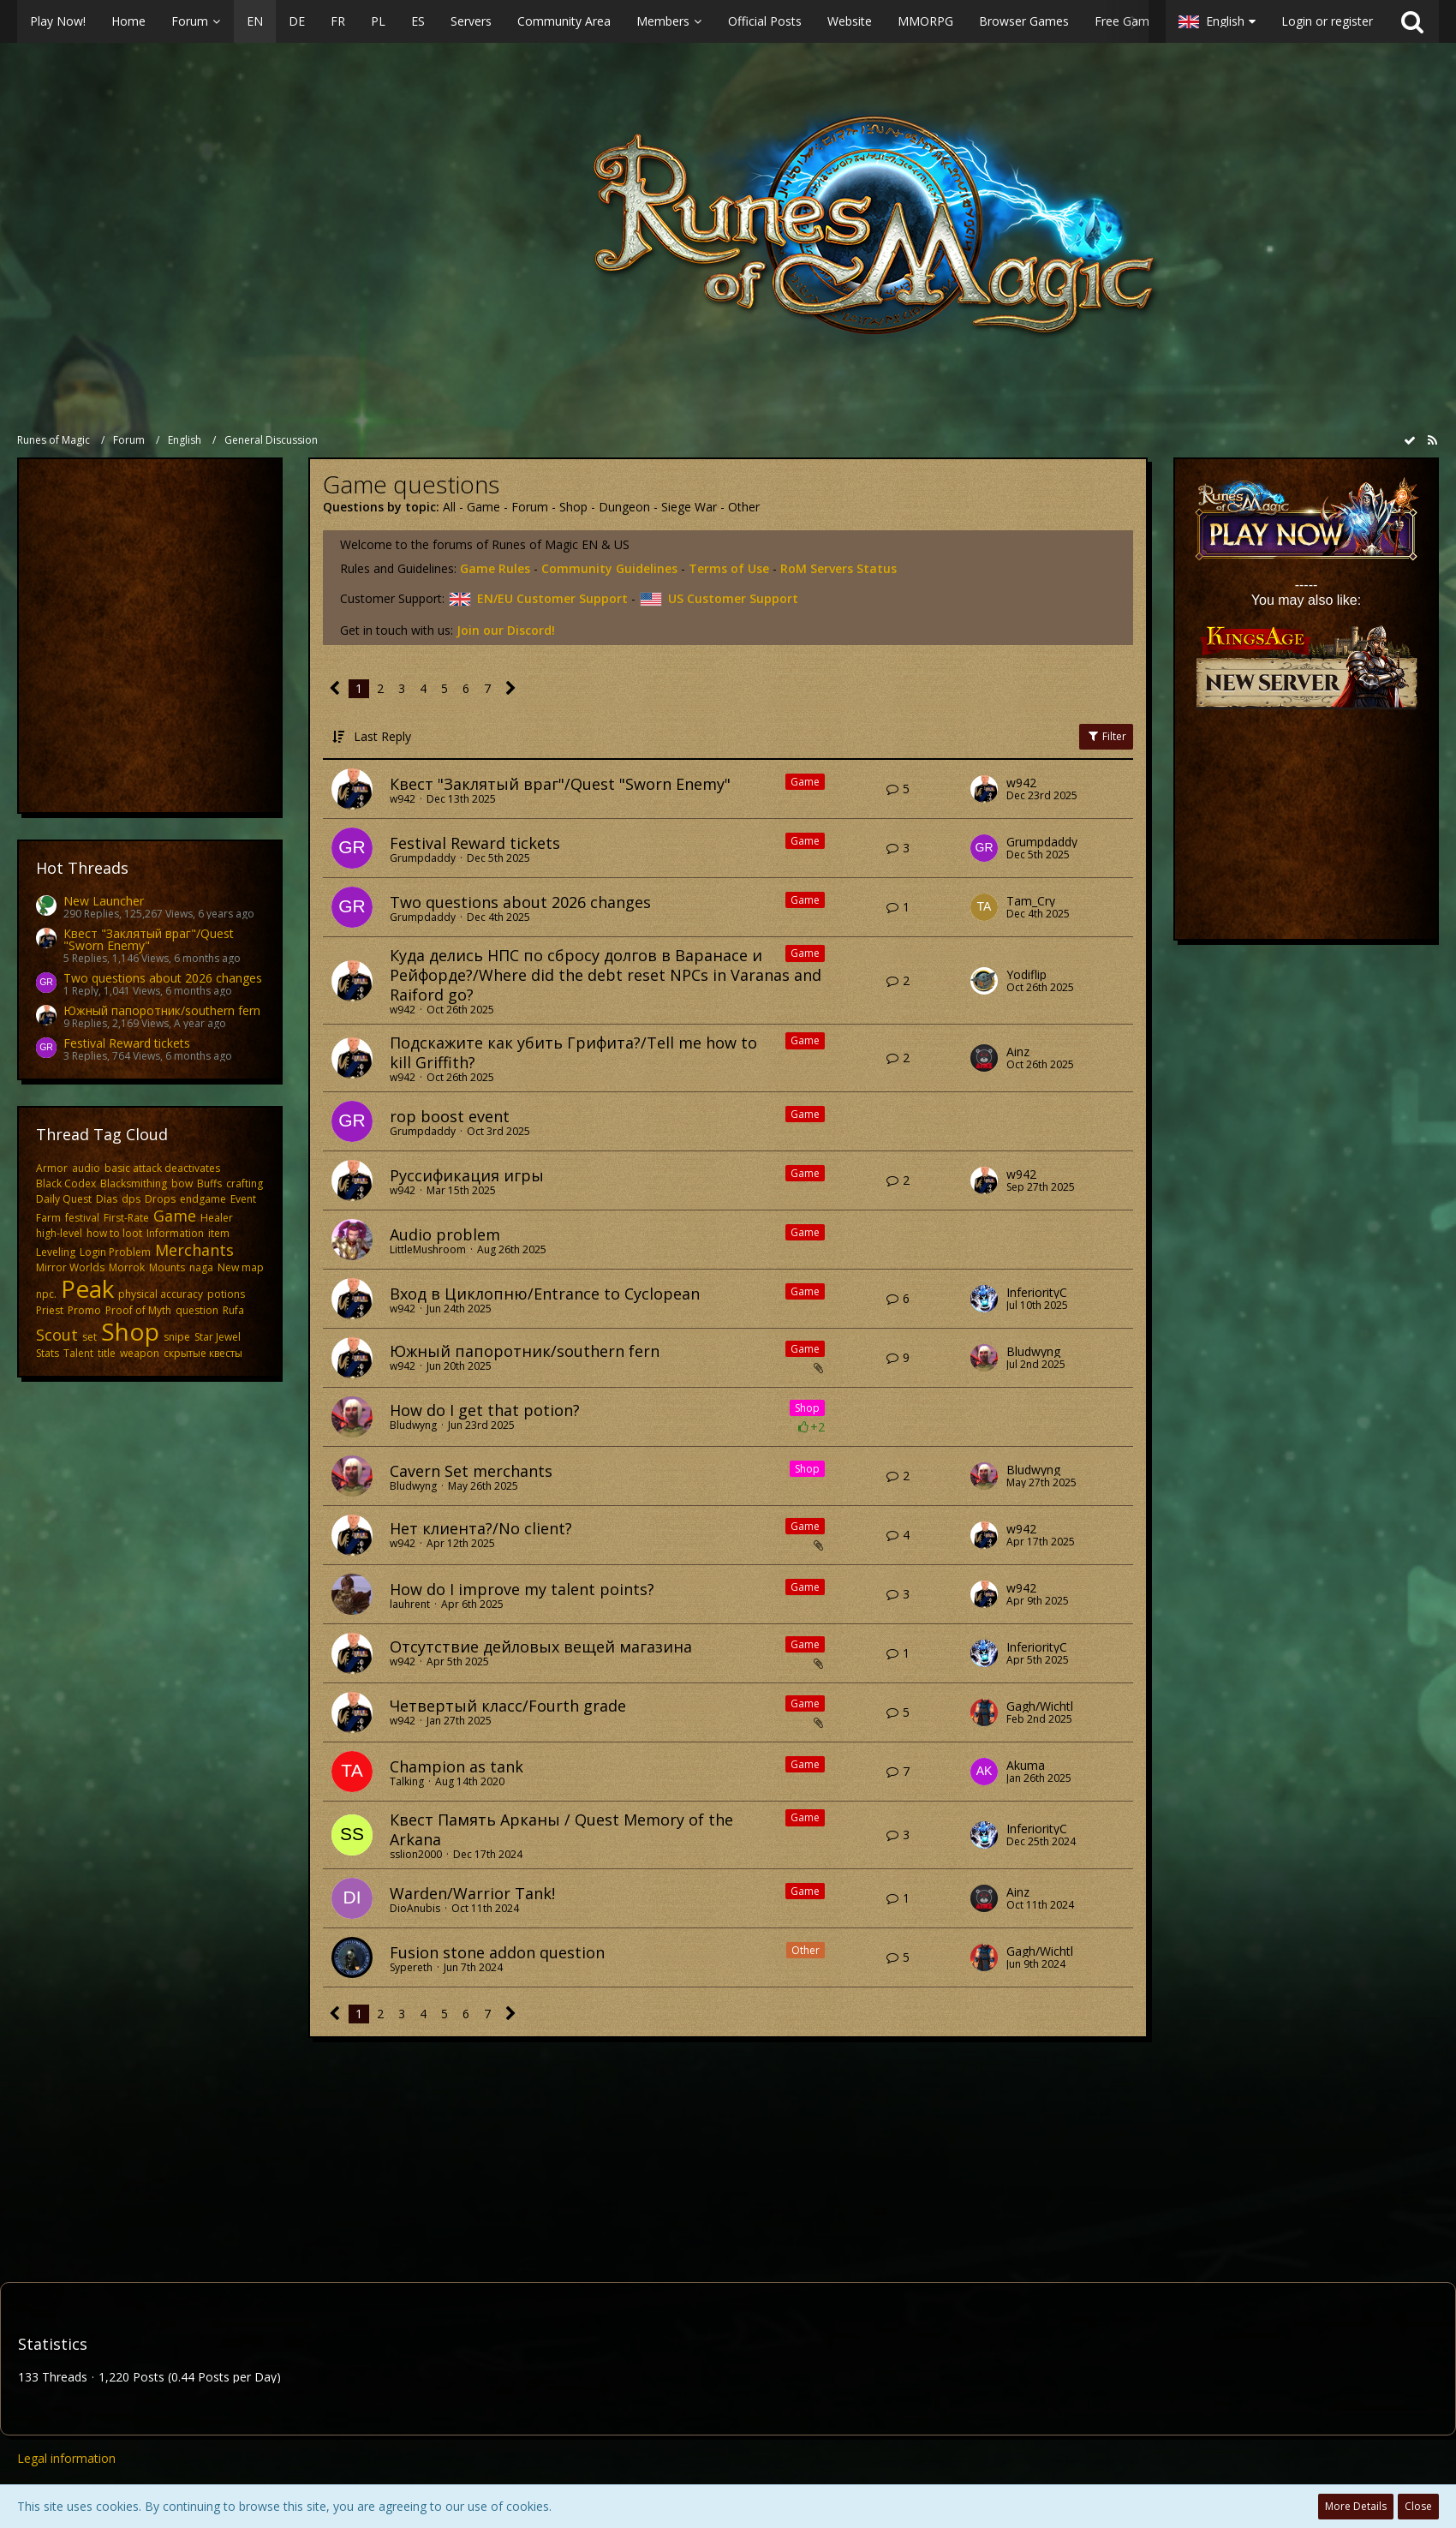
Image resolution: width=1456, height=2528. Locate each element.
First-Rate (126, 1217)
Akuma (1025, 1766)
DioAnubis (415, 1908)
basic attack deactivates (162, 1168)
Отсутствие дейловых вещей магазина (541, 1646)
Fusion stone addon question (497, 1952)
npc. (46, 1294)
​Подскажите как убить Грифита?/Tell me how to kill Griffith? (573, 1052)
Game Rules (495, 568)
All (449, 507)
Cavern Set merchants (471, 1471)
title (107, 1353)
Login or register (1327, 21)
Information (175, 1233)
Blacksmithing (133, 1183)
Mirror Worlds (70, 1267)
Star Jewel (217, 1337)
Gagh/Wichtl (1039, 1706)
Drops (160, 1199)
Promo (84, 1310)
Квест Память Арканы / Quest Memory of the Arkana (561, 1829)
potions (226, 1294)
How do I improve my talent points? (522, 1589)
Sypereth (411, 1967)
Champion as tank (456, 1766)
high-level (59, 1233)
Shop (130, 1331)
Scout (57, 1334)
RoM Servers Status (838, 568)
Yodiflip (1026, 975)
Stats (47, 1353)
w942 (402, 799)
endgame (203, 1199)
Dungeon (624, 507)
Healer (216, 1217)
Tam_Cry (1030, 901)
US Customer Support (718, 598)
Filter (1106, 736)
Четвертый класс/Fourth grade (508, 1705)
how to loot (114, 1233)
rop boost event (450, 1116)
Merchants (194, 1250)
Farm (48, 1217)
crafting (244, 1183)
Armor (52, 1168)
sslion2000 (416, 1854)
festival (82, 1217)
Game (174, 1215)
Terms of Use (729, 568)
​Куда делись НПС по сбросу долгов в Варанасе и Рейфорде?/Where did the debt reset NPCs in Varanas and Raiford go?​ (605, 975)
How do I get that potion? (485, 1410)
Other (744, 507)
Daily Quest (64, 1199)
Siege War (689, 507)
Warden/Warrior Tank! (472, 1893)
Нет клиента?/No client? (481, 1528)
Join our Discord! (505, 630)
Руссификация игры (467, 1175)
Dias (106, 1199)
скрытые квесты (203, 1353)
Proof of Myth (138, 1310)
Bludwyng (1033, 1352)
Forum (529, 507)
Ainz (1017, 1052)
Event (243, 1199)
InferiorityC (1036, 1293)
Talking (407, 1781)
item (219, 1233)
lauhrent (410, 1604)
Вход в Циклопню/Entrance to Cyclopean (545, 1293)
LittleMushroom (428, 1249)
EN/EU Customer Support (538, 598)
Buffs (209, 1183)
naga (201, 1267)
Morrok (127, 1267)
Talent (78, 1353)
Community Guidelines (609, 568)
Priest (49, 1310)
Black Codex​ (66, 1183)
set (89, 1337)
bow (182, 1183)
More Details (1356, 2506)
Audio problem (445, 1234)
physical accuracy (160, 1294)
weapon (139, 1353)
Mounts (167, 1267)
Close (1418, 2506)
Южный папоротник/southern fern (161, 1010)
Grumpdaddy (423, 858)
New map (241, 1267)
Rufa (233, 1310)
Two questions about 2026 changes (162, 978)
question (197, 1310)
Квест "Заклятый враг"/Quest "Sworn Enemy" (148, 939)
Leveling (55, 1252)
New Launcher (103, 901)
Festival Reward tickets (126, 1043)
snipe (177, 1337)
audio (86, 1168)
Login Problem (115, 1252)
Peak (87, 1288)
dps (131, 1199)
